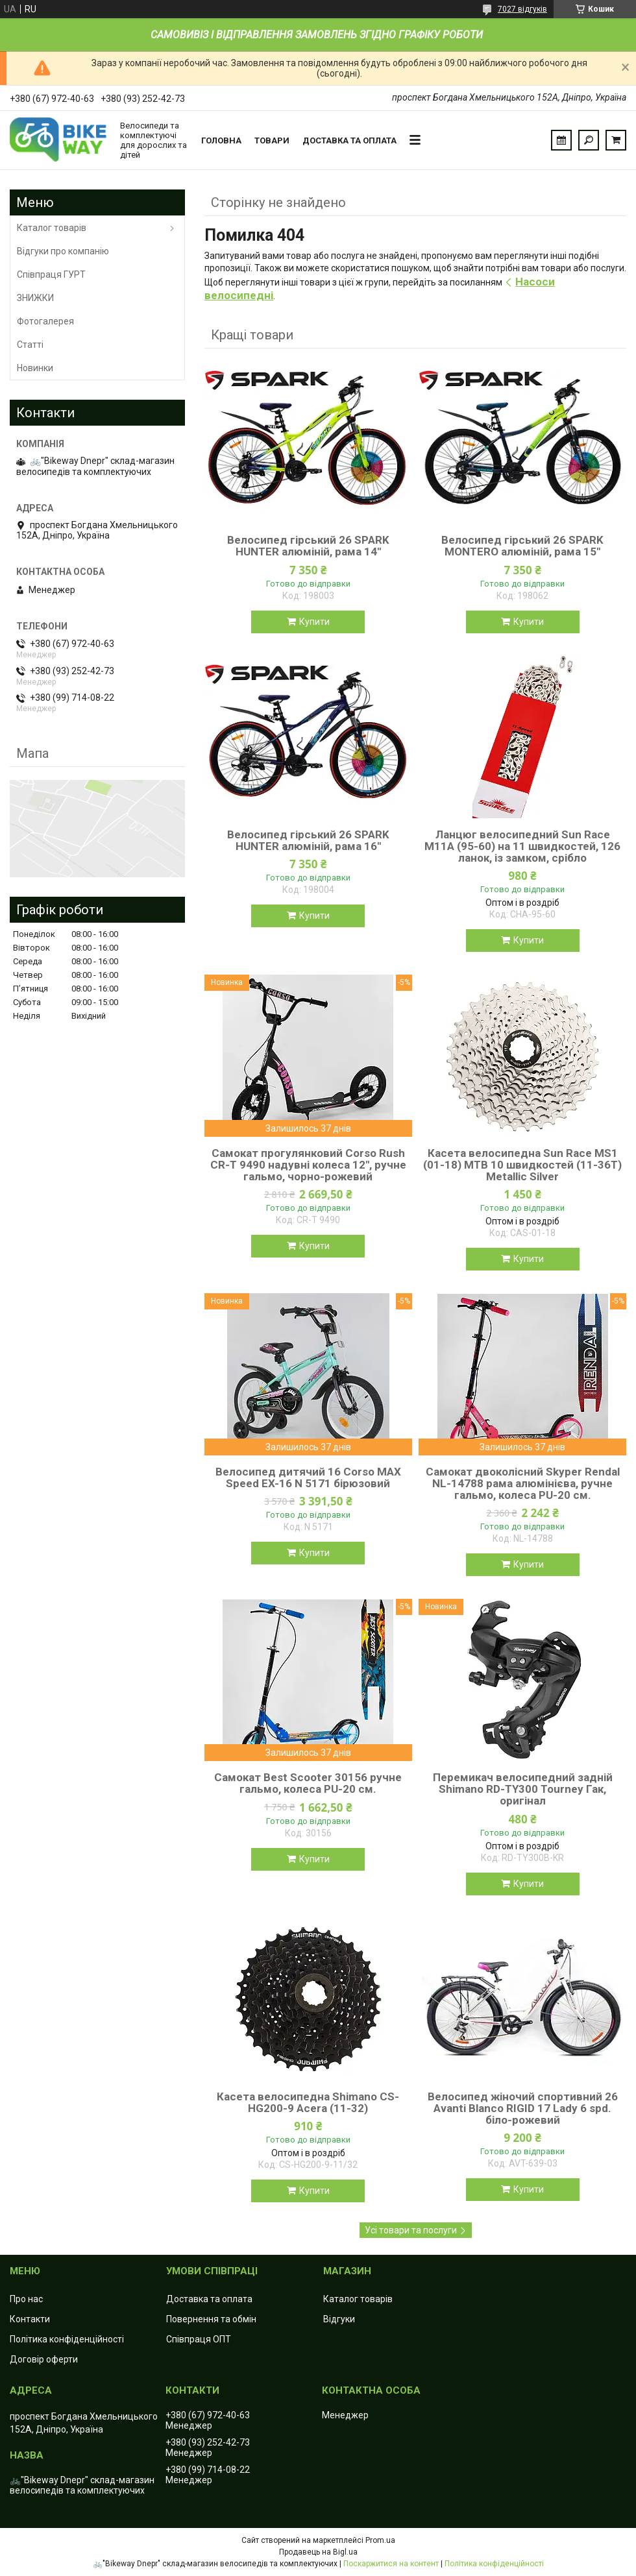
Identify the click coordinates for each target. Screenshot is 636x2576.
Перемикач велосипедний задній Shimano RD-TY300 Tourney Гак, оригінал (523, 1788)
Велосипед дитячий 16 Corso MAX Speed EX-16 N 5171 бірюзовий (308, 1477)
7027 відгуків (522, 9)
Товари (271, 140)
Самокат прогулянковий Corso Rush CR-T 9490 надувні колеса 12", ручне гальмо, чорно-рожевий (308, 1164)
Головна (221, 140)
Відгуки (339, 2319)
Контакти (30, 2319)
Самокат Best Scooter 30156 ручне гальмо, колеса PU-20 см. (308, 1783)
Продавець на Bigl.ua (318, 2552)
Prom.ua (380, 2540)
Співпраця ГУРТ (51, 274)
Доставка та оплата (349, 140)
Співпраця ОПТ (198, 2339)
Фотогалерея (45, 321)
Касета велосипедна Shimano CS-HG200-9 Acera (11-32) (308, 2102)
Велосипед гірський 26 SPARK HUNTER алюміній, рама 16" (308, 840)
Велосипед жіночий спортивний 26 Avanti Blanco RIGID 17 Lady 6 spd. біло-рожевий (523, 2108)
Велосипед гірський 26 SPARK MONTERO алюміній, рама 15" (522, 545)
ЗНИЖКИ (35, 298)
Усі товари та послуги (411, 2230)
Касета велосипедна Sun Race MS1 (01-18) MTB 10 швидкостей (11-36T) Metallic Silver (522, 1164)
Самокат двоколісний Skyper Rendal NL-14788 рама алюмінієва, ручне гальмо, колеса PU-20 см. (523, 1483)
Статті (30, 344)
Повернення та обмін (211, 2319)
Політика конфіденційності (67, 2339)
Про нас (26, 2299)
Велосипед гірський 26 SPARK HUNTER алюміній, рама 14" (308, 545)
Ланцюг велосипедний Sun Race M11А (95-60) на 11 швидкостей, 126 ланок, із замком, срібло (522, 846)
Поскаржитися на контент (391, 2563)
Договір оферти (44, 2359)
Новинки (35, 368)
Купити (314, 621)
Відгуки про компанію (63, 251)
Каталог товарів (51, 228)
